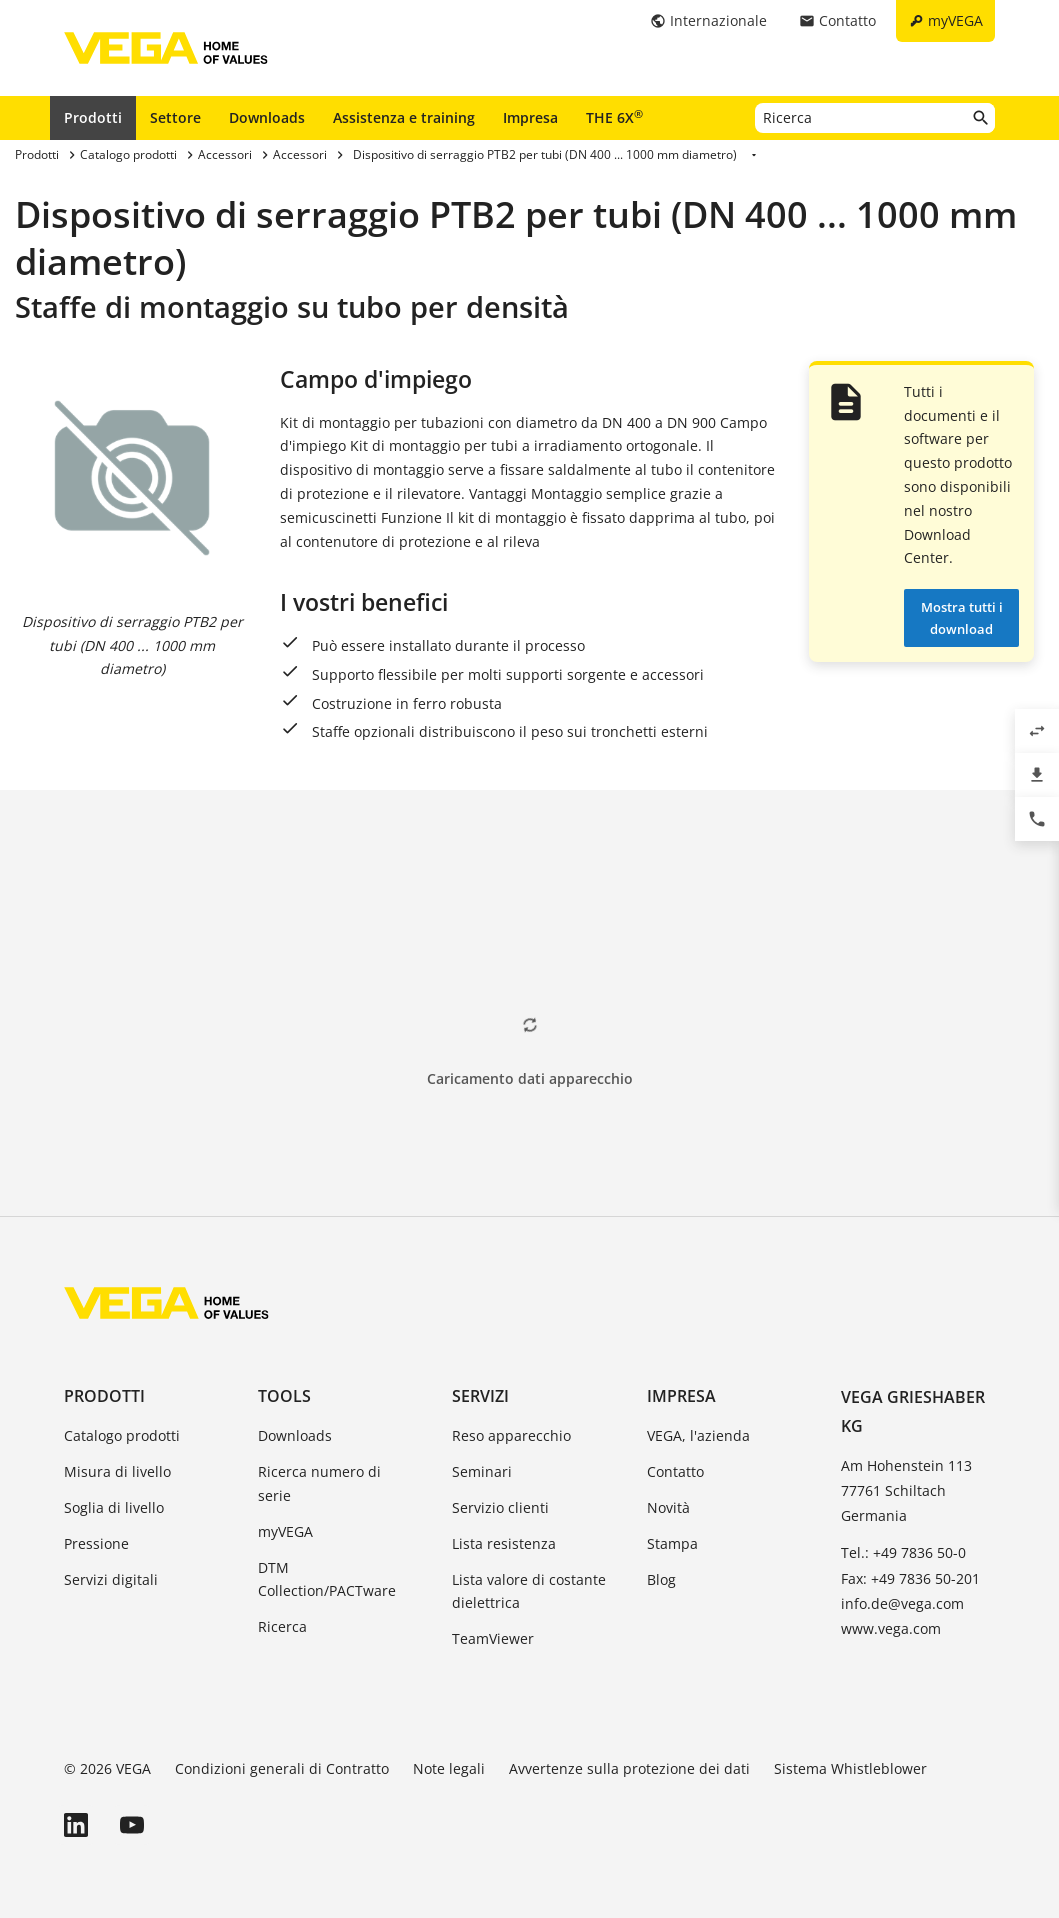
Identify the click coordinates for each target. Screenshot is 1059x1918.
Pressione (96, 1543)
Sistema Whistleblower (850, 1768)
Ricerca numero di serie (319, 1483)
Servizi (480, 1396)
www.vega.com (891, 1628)
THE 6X (614, 117)
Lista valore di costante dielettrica (529, 1591)
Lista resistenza (504, 1543)
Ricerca (282, 1626)
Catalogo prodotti (122, 1435)
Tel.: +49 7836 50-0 (903, 1552)
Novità (668, 1507)
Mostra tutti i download (962, 618)
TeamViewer (493, 1638)
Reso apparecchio (511, 1435)
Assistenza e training (404, 117)
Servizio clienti (500, 1507)
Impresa (530, 117)
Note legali (449, 1768)
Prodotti (93, 117)
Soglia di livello (114, 1507)
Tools (284, 1396)
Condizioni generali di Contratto (282, 1768)
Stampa (672, 1543)
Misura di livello (117, 1471)
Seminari (482, 1471)
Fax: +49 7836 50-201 (910, 1578)
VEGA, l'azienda (698, 1435)
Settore (175, 117)
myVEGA (285, 1531)
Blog (661, 1579)
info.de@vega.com (902, 1603)
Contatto (675, 1471)
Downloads (267, 117)
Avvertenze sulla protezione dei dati (629, 1768)
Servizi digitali (111, 1579)
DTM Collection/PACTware (327, 1579)
